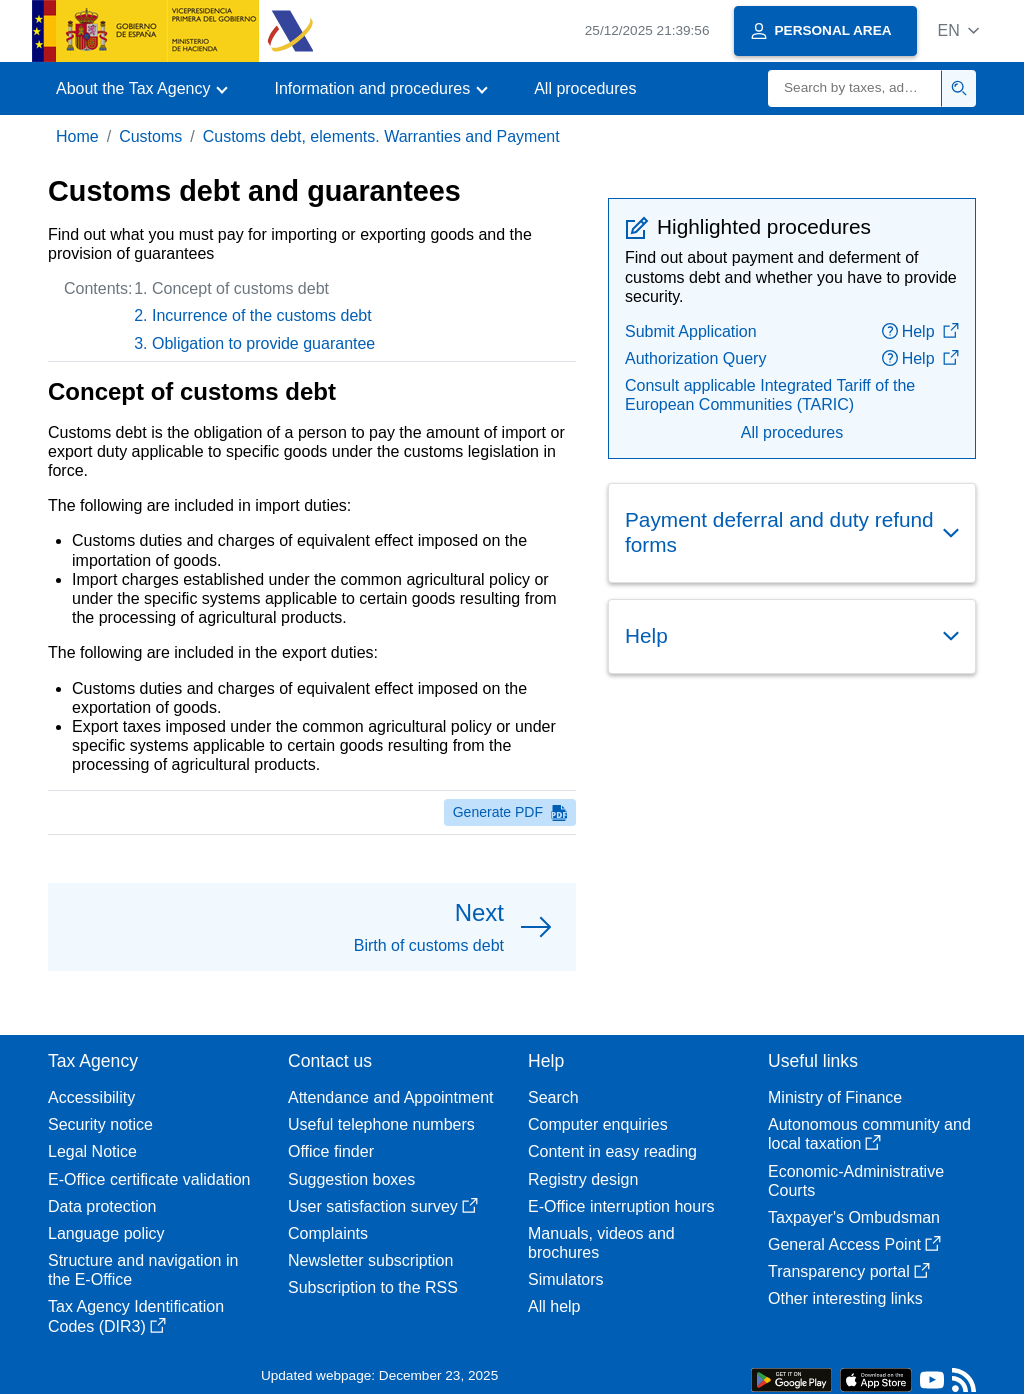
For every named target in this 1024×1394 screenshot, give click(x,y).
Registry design (583, 1179)
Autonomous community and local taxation (869, 1134)
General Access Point (854, 1244)
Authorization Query (695, 358)
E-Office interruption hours (621, 1206)
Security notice (100, 1124)
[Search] (855, 88)
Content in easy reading (612, 1151)
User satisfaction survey (383, 1206)
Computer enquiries (598, 1124)
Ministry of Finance (835, 1097)
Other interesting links (845, 1298)
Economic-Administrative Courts (856, 1181)
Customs (150, 136)
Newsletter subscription (370, 1260)
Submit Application (691, 331)
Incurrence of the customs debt (262, 315)
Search (553, 1097)
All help (554, 1306)
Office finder (331, 1151)
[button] (958, 30)
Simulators (566, 1279)
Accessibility (91, 1097)
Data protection (102, 1206)
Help (920, 331)
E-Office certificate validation (149, 1179)
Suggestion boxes (351, 1179)
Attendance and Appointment (391, 1097)
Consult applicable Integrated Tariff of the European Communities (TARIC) (770, 395)
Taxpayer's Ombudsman (854, 1217)
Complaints (328, 1233)
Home (77, 136)
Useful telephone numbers (381, 1124)
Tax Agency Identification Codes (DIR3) (136, 1316)
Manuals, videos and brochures (601, 1243)
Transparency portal (849, 1271)
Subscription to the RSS (373, 1287)
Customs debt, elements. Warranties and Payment (381, 136)
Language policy (106, 1233)
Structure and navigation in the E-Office (143, 1270)
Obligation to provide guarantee (263, 343)
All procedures (585, 88)
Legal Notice (92, 1151)
